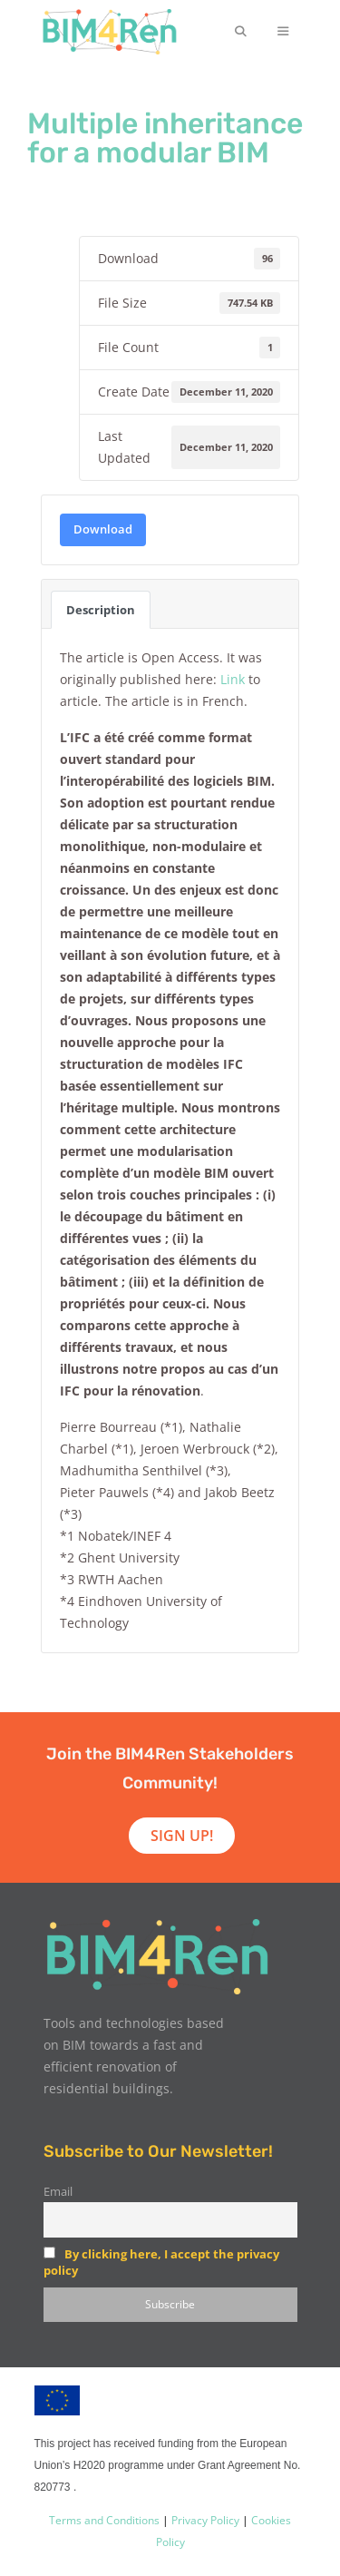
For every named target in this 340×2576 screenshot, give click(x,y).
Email (58, 2191)
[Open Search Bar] (240, 32)
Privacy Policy (204, 2520)
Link (232, 679)
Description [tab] (100, 610)
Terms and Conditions (104, 2520)
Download (102, 529)
